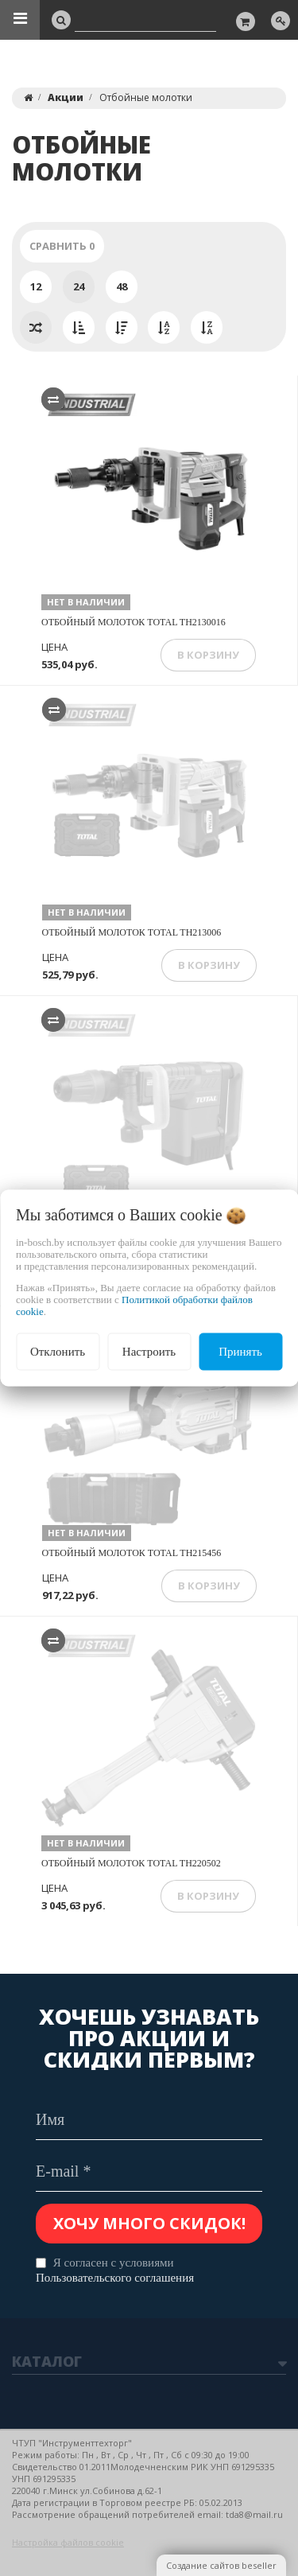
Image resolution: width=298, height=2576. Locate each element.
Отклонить (57, 1351)
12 (35, 286)
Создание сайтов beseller (221, 2565)
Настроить (149, 1351)
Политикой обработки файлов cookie (134, 1305)
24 (78, 286)
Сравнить (62, 246)
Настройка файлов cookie (68, 2542)
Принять (240, 1351)
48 (121, 286)
